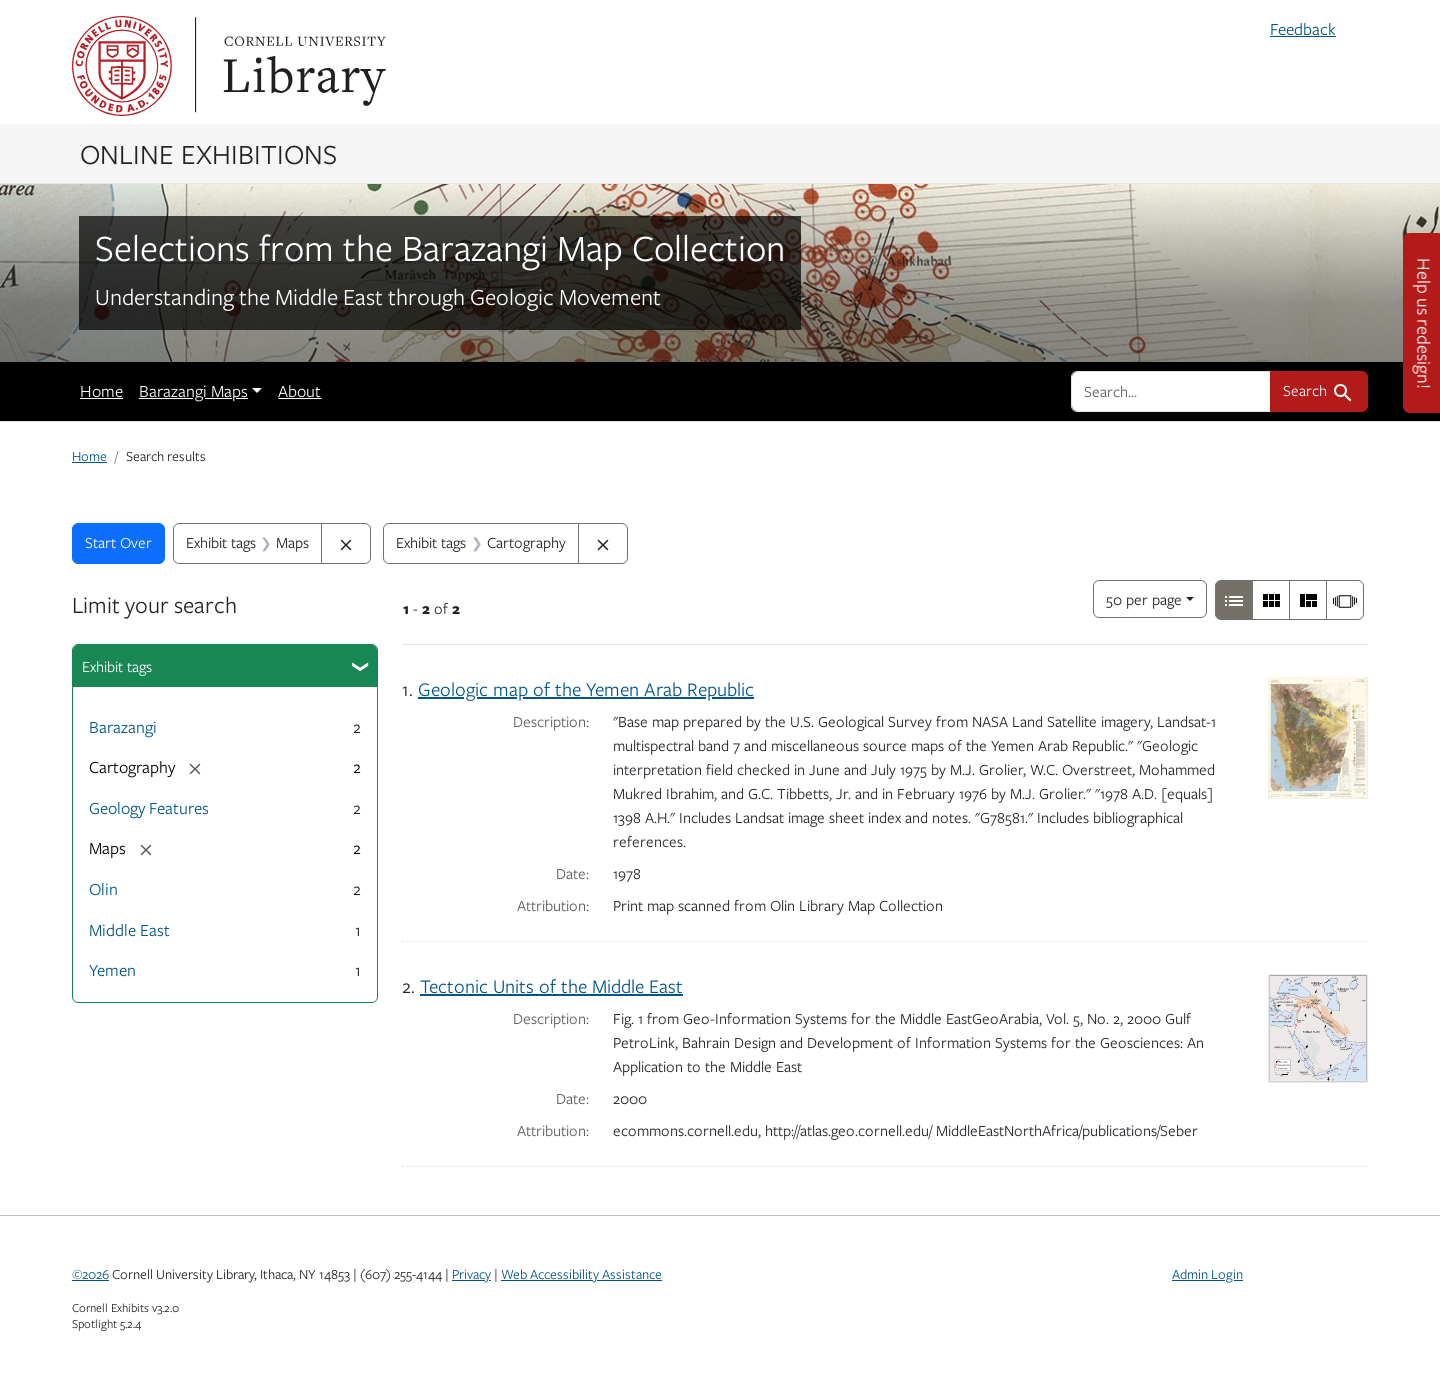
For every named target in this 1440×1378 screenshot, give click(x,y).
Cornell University (122, 66)
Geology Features (149, 808)
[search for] (1171, 391)
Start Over (118, 542)
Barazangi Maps (193, 391)
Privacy (471, 1274)
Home (101, 391)
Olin (103, 889)
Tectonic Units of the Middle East (551, 985)
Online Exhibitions (208, 153)
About (299, 391)
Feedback (1303, 29)
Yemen (112, 970)
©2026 (90, 1274)
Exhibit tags (117, 666)
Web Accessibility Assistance (581, 1274)
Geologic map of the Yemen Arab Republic (586, 688)
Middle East (129, 930)
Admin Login (1207, 1274)
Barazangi (123, 727)
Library (302, 66)
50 (1144, 597)
